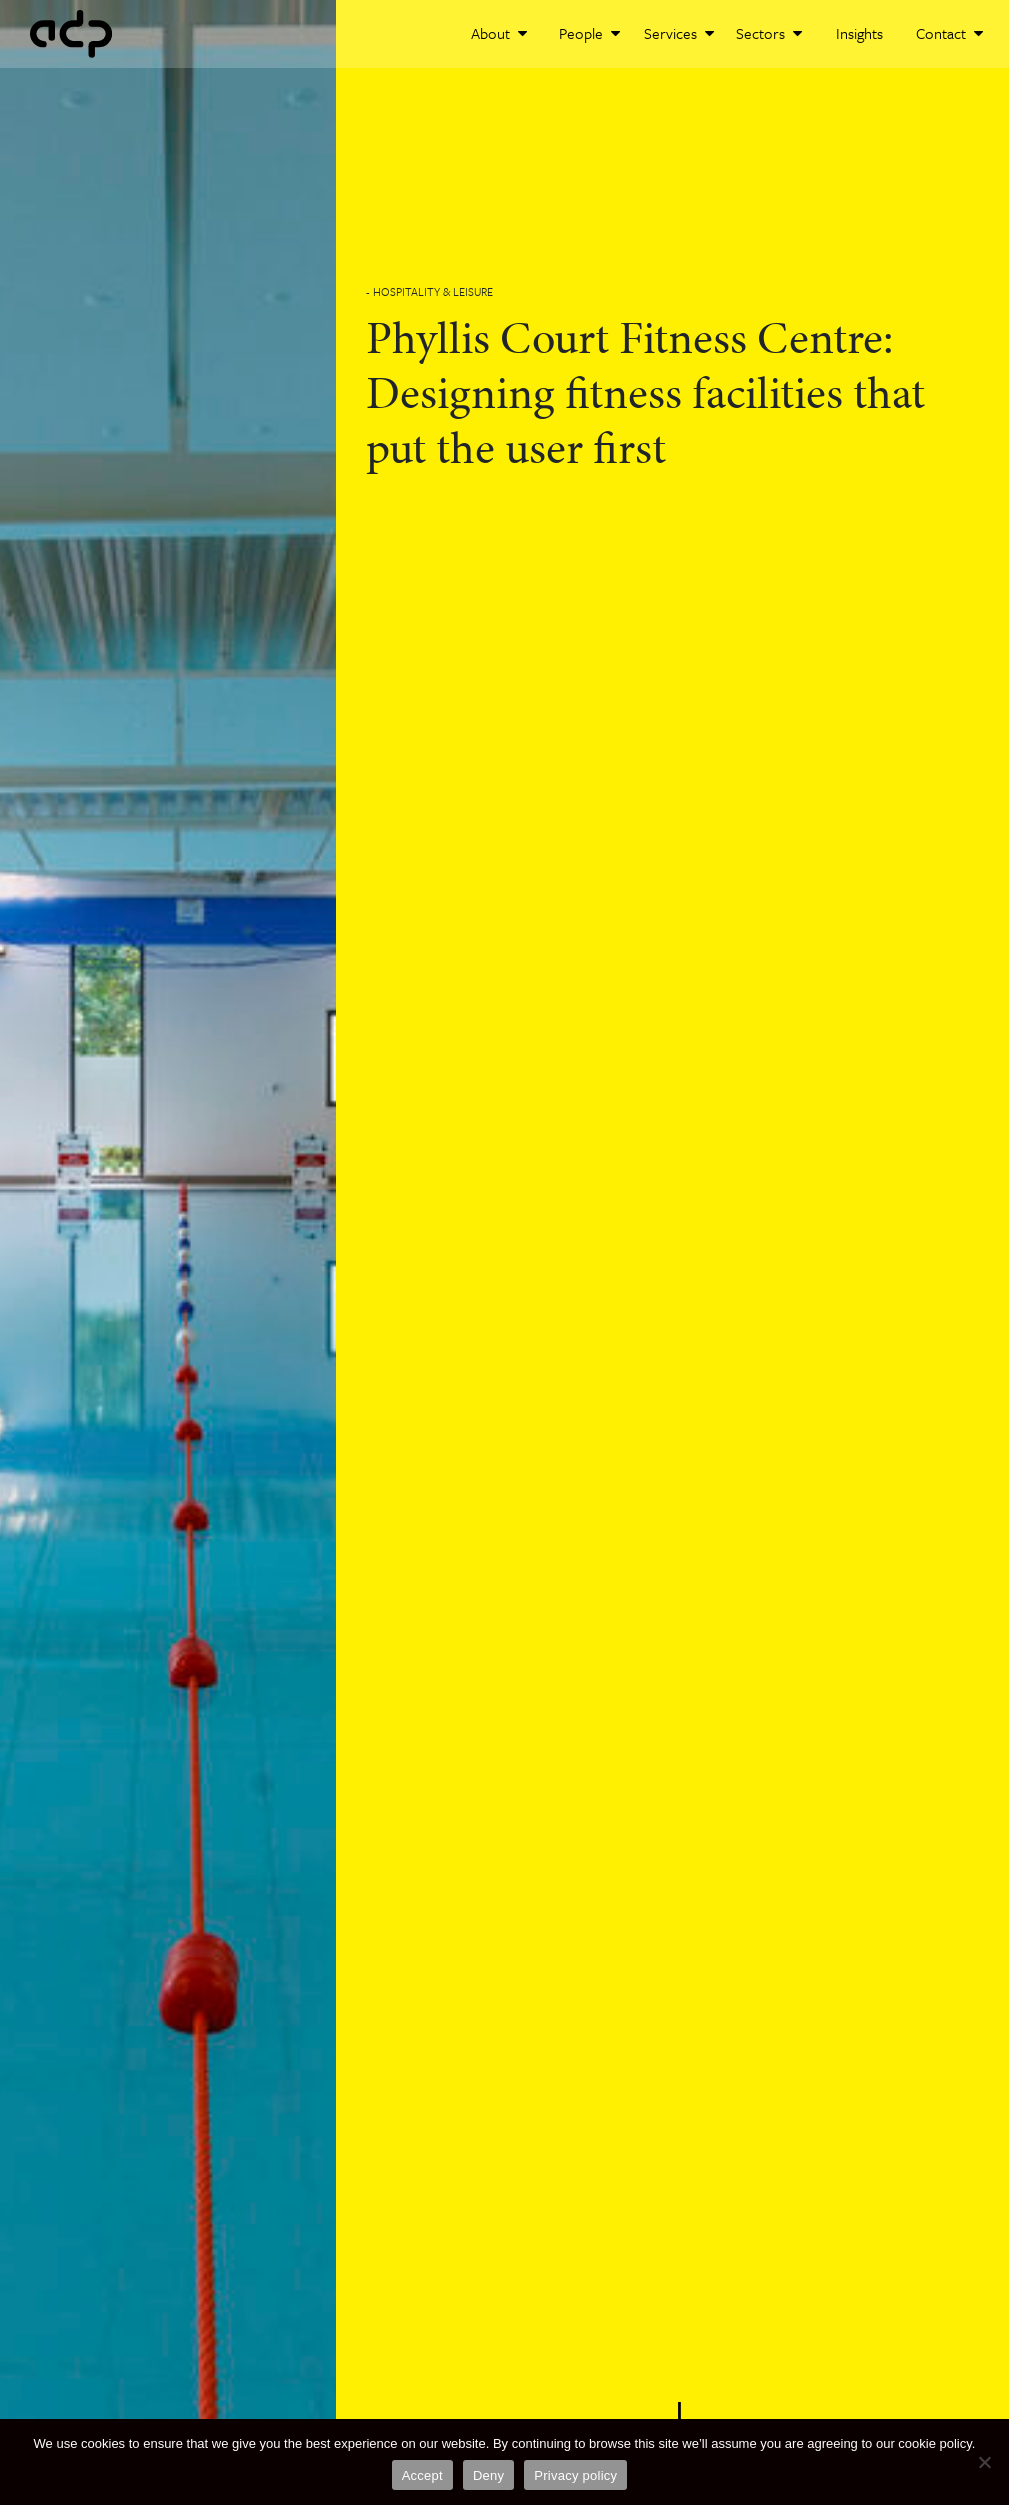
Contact (949, 33)
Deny (488, 2475)
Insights (859, 33)
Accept (422, 2475)
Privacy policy (575, 2475)
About (499, 33)
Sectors (769, 33)
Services (679, 33)
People (589, 33)
